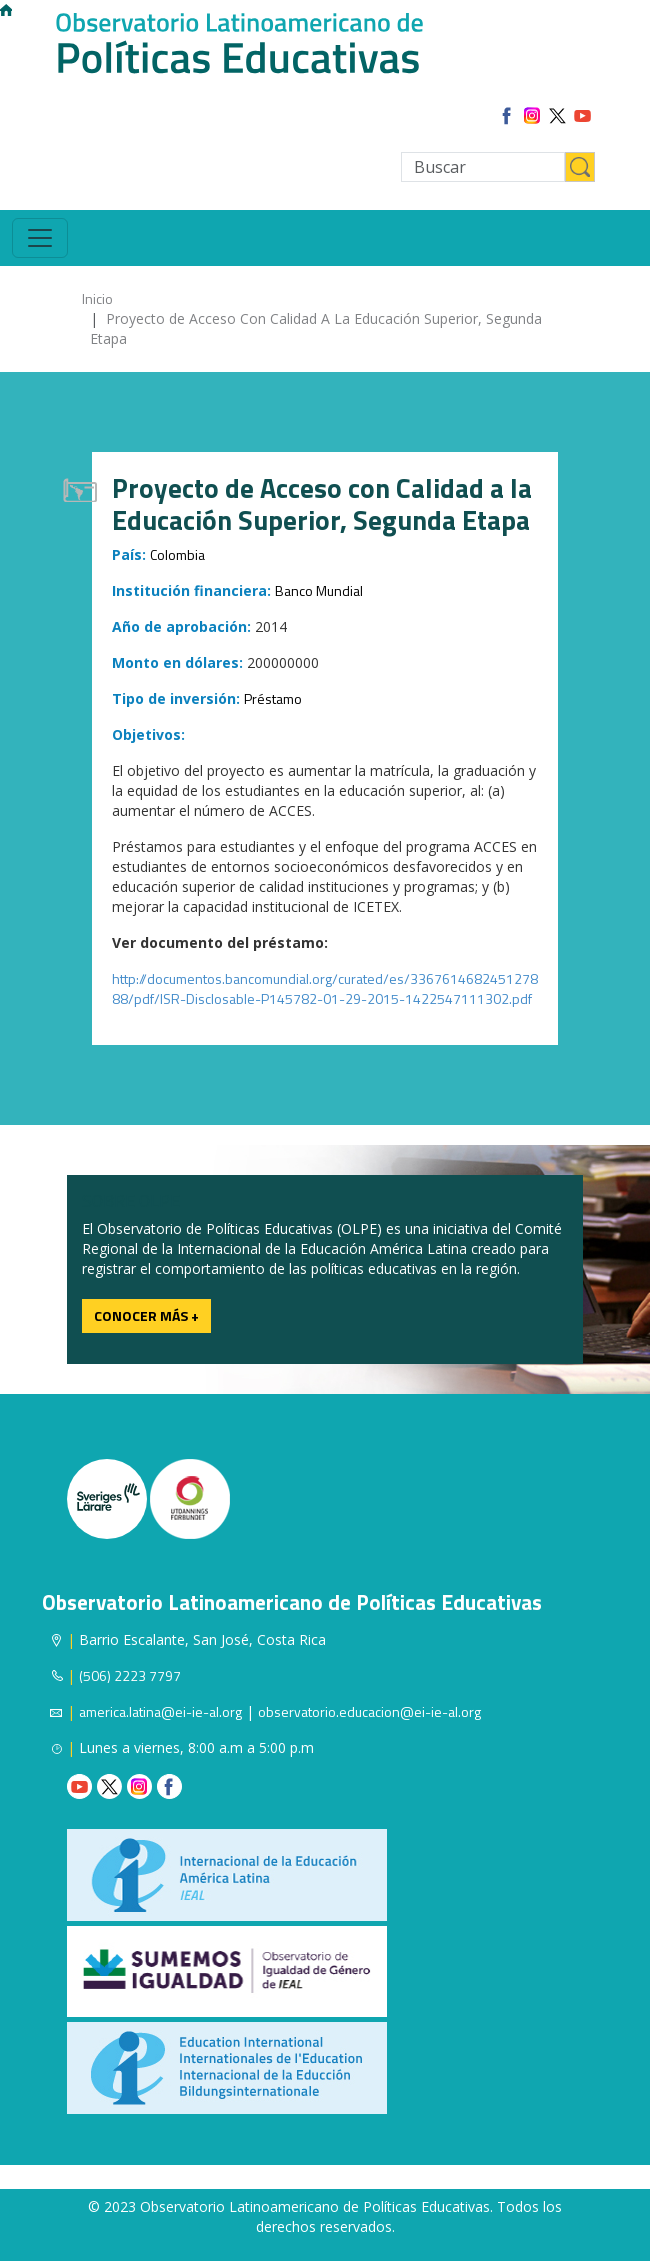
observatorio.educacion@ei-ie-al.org (369, 1711)
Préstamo (273, 698)
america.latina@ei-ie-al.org (160, 1711)
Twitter (109, 1786)
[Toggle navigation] (40, 238)
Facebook (169, 1786)
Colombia (177, 554)
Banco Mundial (319, 590)
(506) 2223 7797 (130, 1675)
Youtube (79, 1786)
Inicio (97, 298)
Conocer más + (146, 1315)
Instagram (139, 1786)
